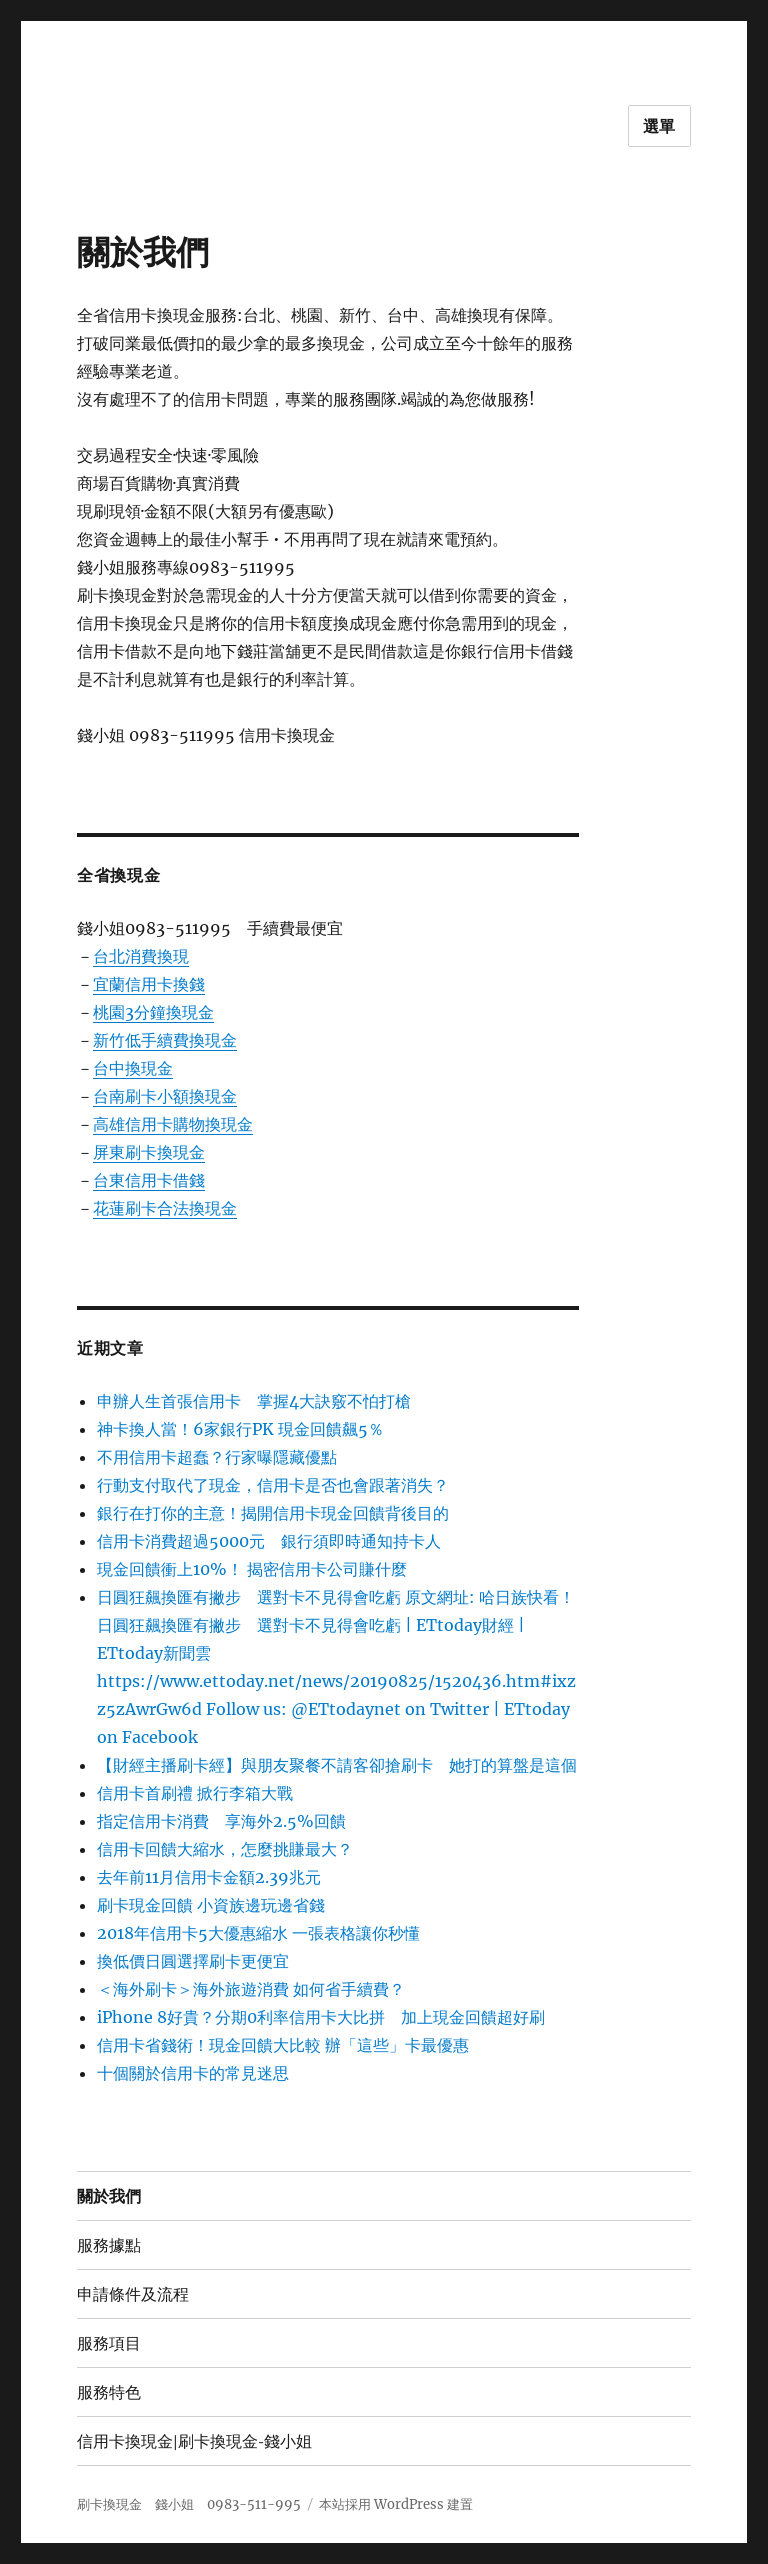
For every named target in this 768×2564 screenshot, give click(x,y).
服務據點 (109, 2245)
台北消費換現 (141, 956)
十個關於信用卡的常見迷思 (193, 2073)
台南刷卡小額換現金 (165, 1096)
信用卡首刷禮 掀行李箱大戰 (195, 1793)
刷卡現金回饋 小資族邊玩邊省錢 (211, 1905)
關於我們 (109, 2196)
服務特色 (109, 2392)
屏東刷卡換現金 (149, 1152)
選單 (660, 126)
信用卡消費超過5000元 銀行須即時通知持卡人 (269, 1541)
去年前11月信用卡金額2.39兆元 (209, 1877)
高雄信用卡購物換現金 (173, 1124)
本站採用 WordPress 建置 (396, 2504)
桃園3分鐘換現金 (153, 1012)
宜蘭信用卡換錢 (149, 984)
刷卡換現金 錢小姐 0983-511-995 (189, 2504)
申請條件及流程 (133, 2294)
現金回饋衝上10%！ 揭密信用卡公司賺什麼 (252, 1569)
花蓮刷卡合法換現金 (165, 1208)
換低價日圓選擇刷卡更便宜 (193, 1961)
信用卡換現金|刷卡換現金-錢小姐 (194, 2441)
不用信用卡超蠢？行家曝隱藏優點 (217, 1457)
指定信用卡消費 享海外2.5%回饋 (221, 1821)
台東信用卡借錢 (149, 1180)
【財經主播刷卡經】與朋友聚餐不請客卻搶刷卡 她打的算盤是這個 (337, 1765)
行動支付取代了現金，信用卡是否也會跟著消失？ (273, 1485)
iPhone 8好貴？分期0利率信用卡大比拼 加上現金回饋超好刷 (321, 2017)
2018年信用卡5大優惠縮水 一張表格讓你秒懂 (258, 1933)
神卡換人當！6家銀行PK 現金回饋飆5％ (240, 1429)
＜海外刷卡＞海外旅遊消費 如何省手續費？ (251, 1989)
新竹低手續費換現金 (165, 1040)
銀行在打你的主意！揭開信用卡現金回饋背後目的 (273, 1513)
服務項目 (109, 2343)
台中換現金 (133, 1068)
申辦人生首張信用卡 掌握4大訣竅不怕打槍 (254, 1401)
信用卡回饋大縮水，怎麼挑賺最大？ (225, 1849)
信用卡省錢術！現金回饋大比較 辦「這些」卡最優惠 (283, 2045)
